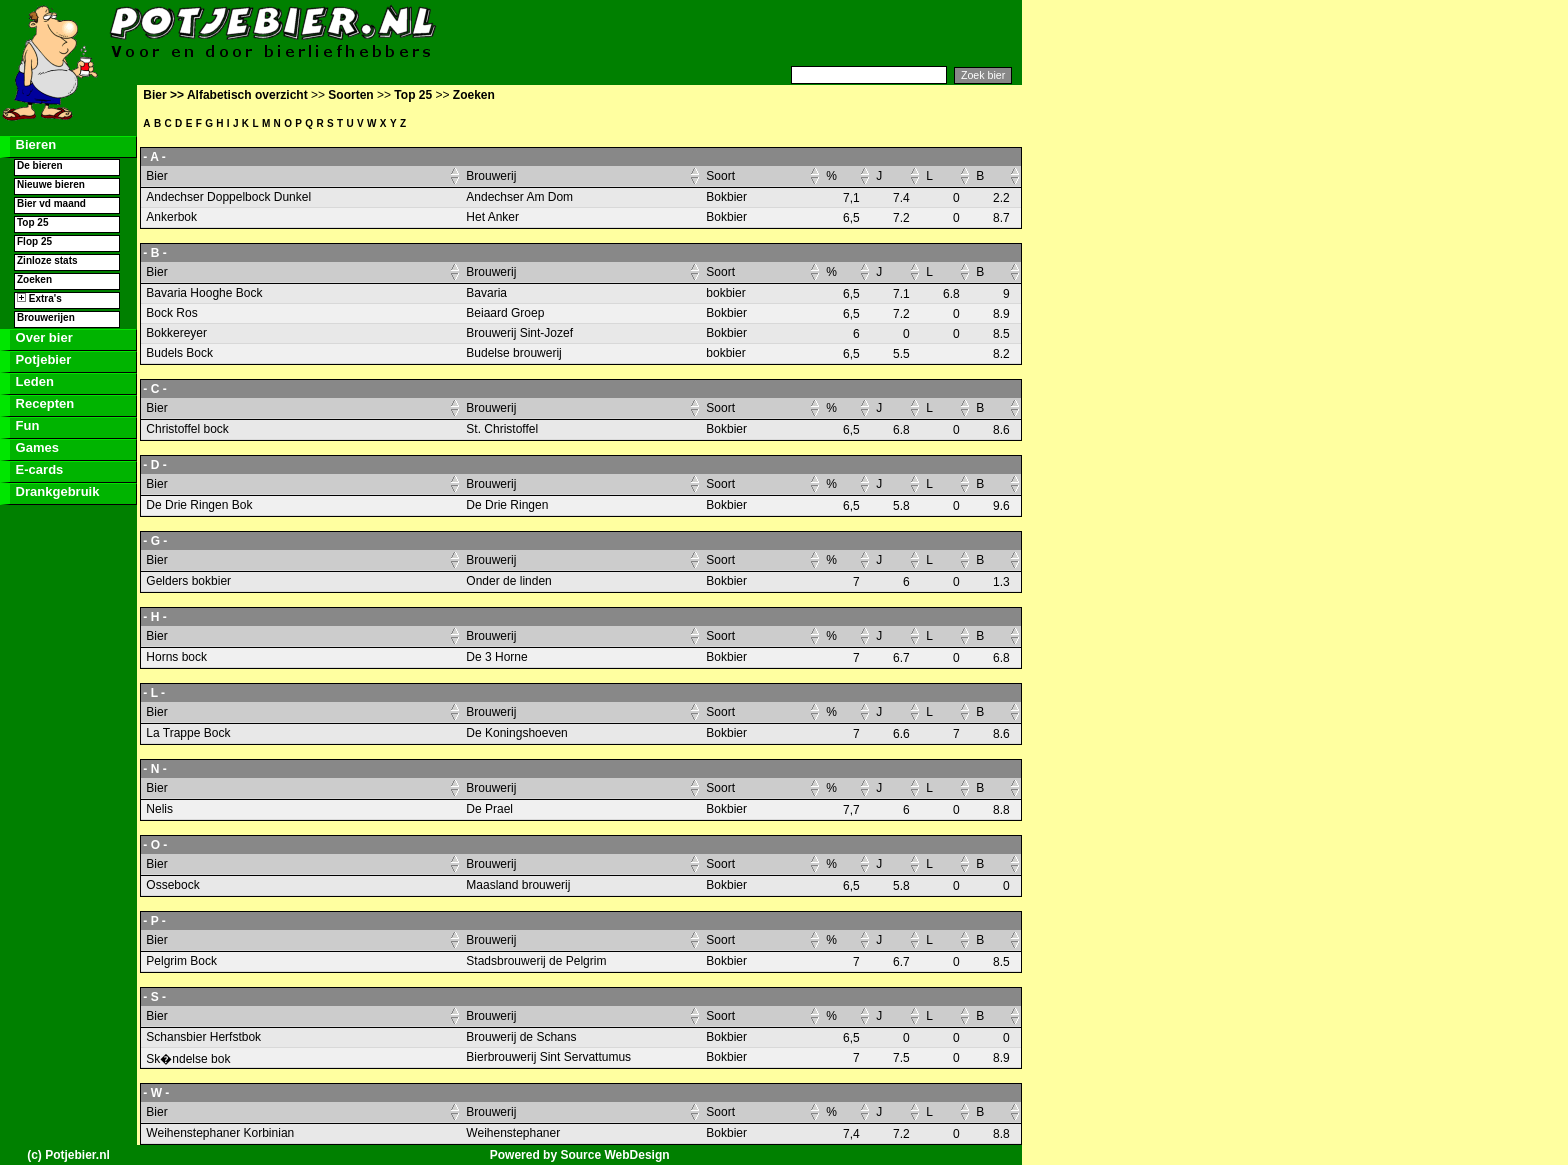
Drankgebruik (55, 491)
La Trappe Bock (188, 733)
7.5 (901, 1058)
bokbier (725, 293)
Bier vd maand (51, 203)
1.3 (1001, 582)
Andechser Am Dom (519, 197)
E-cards (37, 469)
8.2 (1001, 354)
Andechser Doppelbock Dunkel (228, 197)
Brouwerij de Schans (521, 1037)
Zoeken (34, 279)
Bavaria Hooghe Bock (204, 293)
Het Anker (492, 217)
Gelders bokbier (188, 581)
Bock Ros (171, 313)
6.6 (901, 734)
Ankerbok (171, 217)
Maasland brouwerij (518, 885)
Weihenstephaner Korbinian (220, 1133)
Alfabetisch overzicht (247, 95)
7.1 (901, 294)
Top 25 (32, 222)
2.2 (1001, 198)
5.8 (901, 506)
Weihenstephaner (513, 1133)
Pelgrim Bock (181, 961)
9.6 (1001, 506)
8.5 (1001, 334)
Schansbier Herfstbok (203, 1037)
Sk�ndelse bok (188, 1059)
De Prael (489, 809)
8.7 (1001, 218)
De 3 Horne (496, 657)
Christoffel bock (187, 429)
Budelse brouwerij (513, 353)
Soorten (350, 95)
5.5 (901, 354)
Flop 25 (34, 241)
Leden (33, 381)
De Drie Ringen (507, 505)
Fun (25, 425)
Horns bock (176, 657)
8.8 (1001, 810)
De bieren (40, 165)
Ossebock (172, 885)
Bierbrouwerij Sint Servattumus (548, 1057)
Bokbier (726, 197)
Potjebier (41, 359)
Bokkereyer (176, 333)
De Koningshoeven (516, 733)
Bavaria (486, 293)
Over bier (42, 337)
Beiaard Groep (505, 313)
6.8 (951, 294)
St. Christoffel (502, 429)
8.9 (1001, 314)
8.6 (1001, 430)
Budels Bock (179, 353)
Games (35, 447)
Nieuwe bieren (51, 184)
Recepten (43, 403)
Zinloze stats (47, 260)
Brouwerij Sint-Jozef (519, 333)
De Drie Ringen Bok (199, 505)
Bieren (34, 144)
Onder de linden (508, 581)
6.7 (901, 658)
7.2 (901, 218)
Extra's (39, 298)
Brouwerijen (46, 317)
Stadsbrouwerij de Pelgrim (536, 961)
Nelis (159, 809)
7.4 (901, 198)
